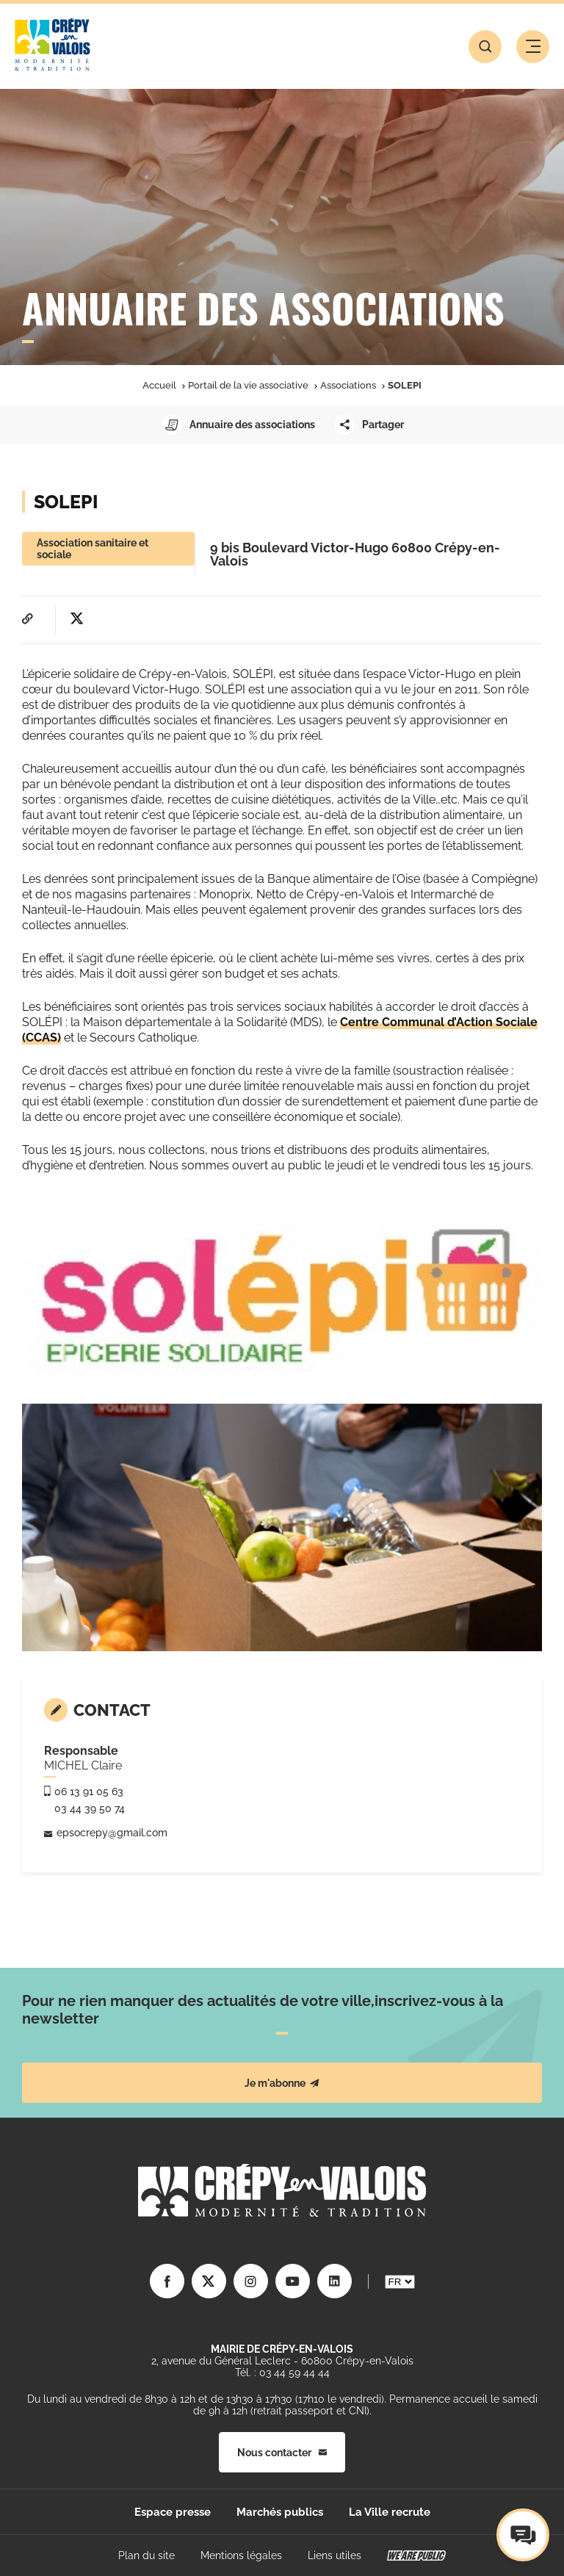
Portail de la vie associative (248, 385)
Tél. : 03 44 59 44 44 (282, 2372)
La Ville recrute (389, 2512)
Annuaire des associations (237, 424)
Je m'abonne (282, 2083)
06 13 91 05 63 (88, 1791)
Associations (348, 385)
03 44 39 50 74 (89, 1808)
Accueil (159, 385)
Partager (368, 424)
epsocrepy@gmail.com (112, 1833)
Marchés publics (279, 2512)
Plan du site (146, 2555)
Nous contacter (282, 2452)
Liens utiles (334, 2555)
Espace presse (172, 2512)
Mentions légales (241, 2555)
